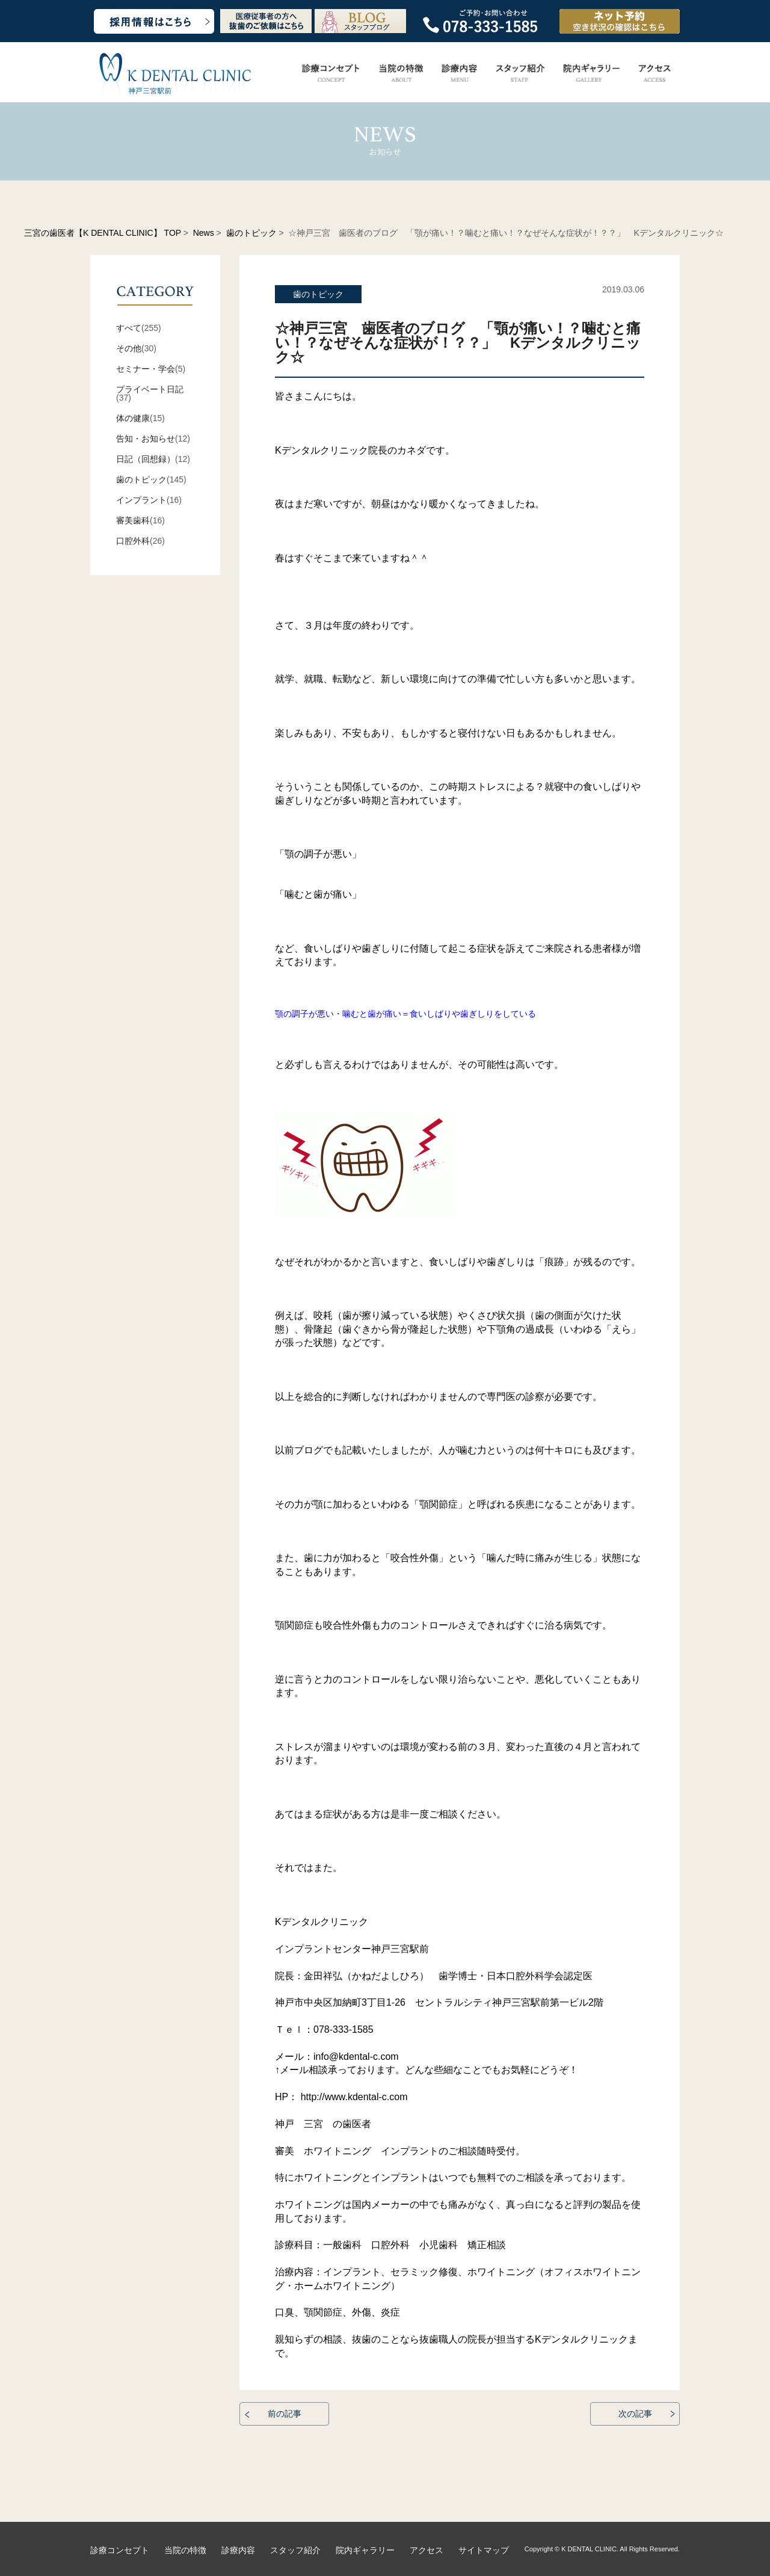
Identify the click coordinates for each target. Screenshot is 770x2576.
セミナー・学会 (145, 369)
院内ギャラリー (365, 2550)
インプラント (141, 500)
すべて (128, 328)
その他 (128, 348)
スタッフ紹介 (295, 2550)
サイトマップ (483, 2550)
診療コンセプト (119, 2550)
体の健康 (133, 418)
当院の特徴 (185, 2550)
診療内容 (238, 2550)
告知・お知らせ (145, 438)
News (203, 233)
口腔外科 (133, 541)
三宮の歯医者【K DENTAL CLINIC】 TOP (102, 233)
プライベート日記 (149, 389)
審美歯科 (133, 520)
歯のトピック (251, 233)
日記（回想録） (145, 459)
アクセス (426, 2550)
